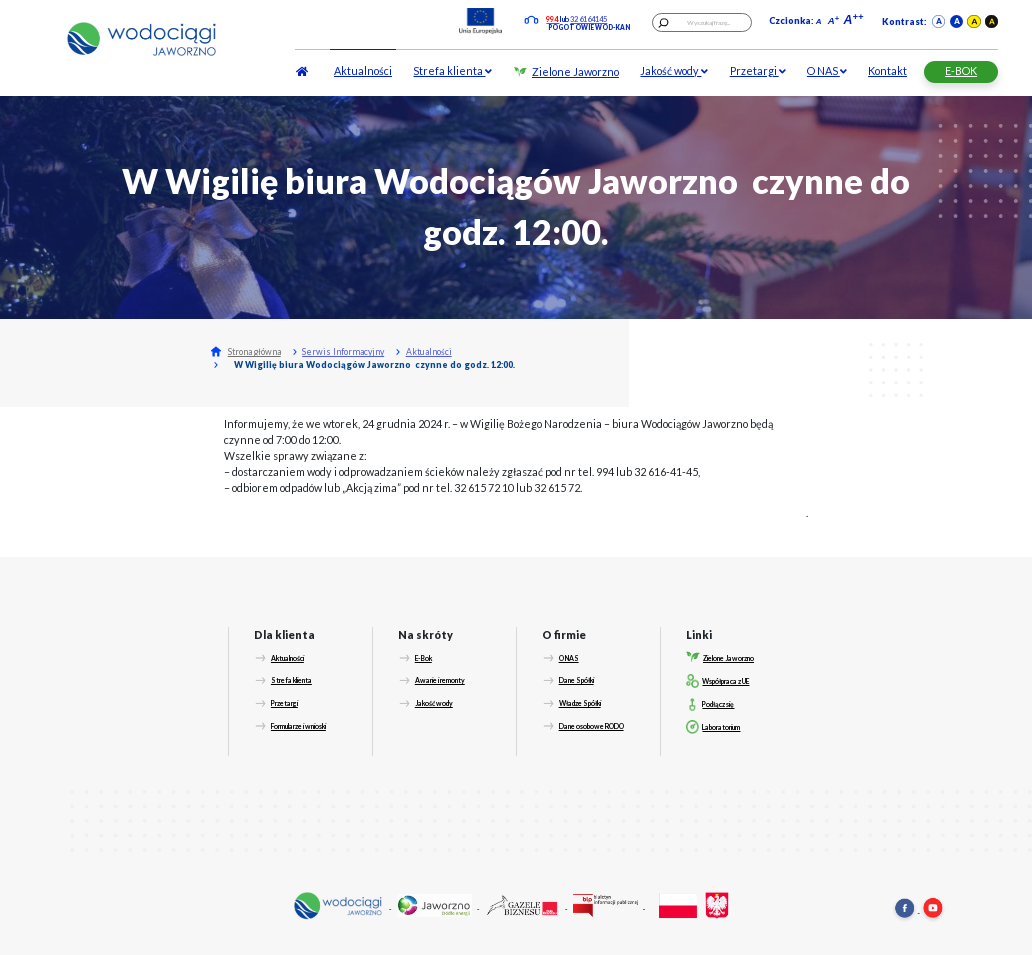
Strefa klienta (452, 70)
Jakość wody (674, 70)
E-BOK (961, 70)
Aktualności (363, 70)
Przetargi (758, 70)
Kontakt (887, 70)
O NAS (827, 70)
